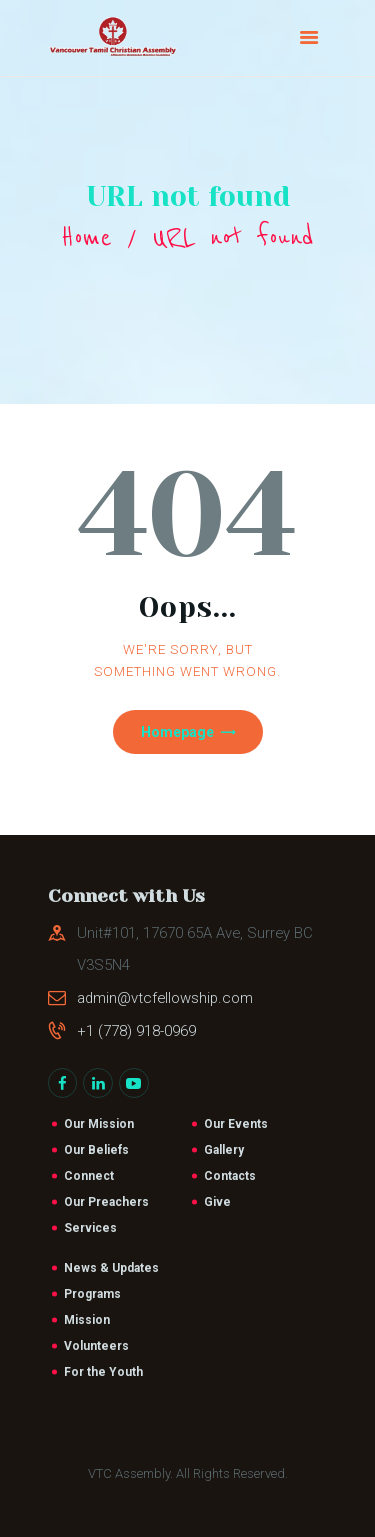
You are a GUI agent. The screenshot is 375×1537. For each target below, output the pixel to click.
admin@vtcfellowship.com (165, 998)
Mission (87, 1320)
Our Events (236, 1124)
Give (217, 1202)
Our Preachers (106, 1202)
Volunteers (96, 1346)
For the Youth (103, 1372)
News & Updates (111, 1268)
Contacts (230, 1176)
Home (86, 237)
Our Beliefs (96, 1150)
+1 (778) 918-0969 (136, 1031)
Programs (92, 1294)
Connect (89, 1176)
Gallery (224, 1150)
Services (90, 1228)
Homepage (177, 732)
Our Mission (99, 1124)
